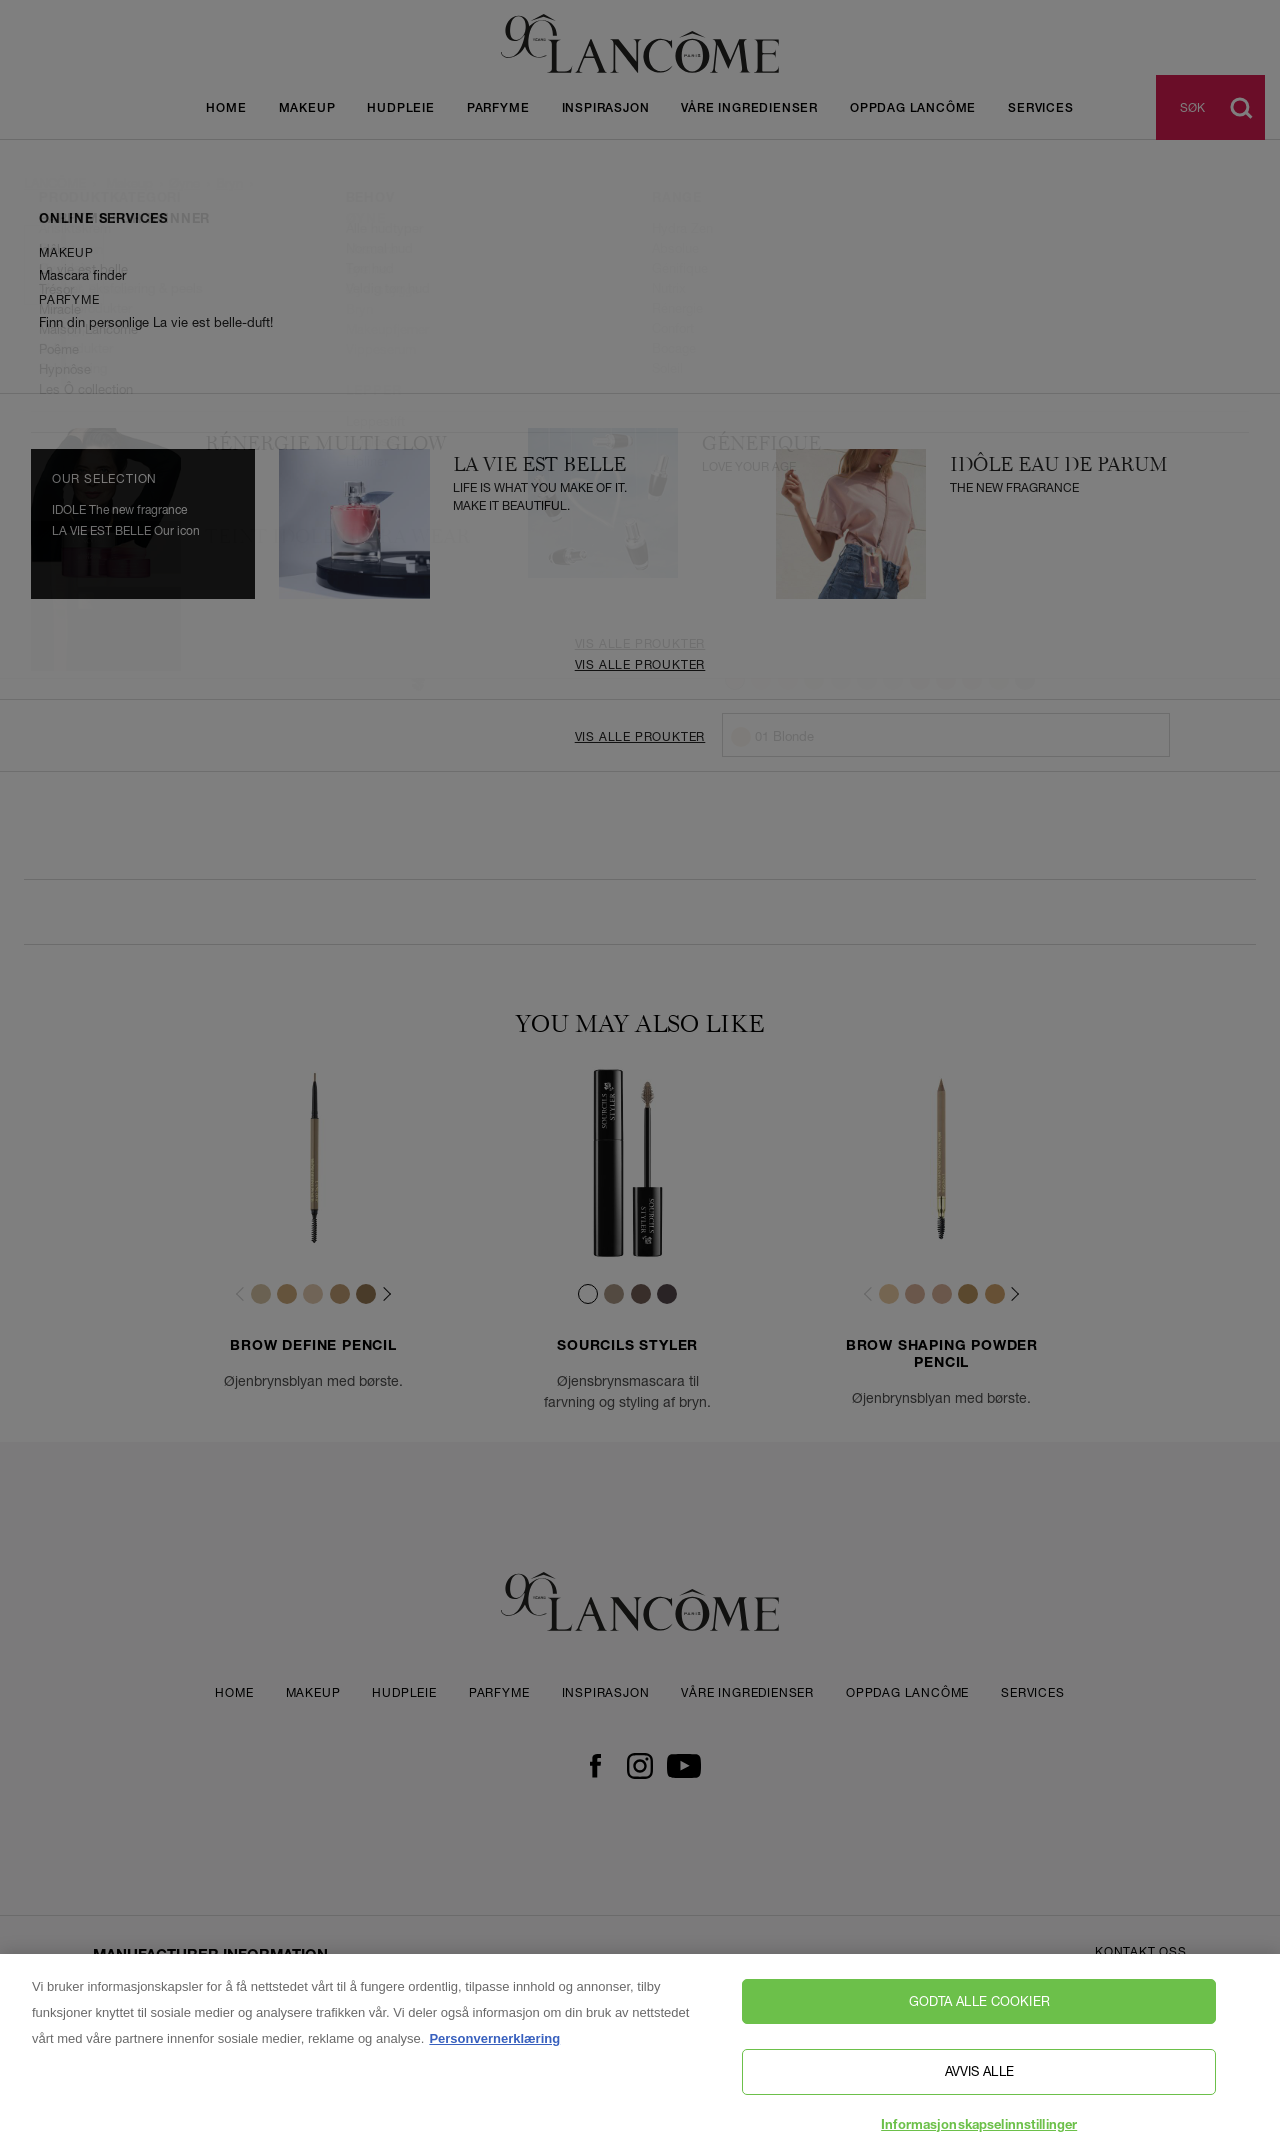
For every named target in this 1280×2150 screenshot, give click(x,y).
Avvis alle (979, 2082)
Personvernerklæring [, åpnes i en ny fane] (494, 2049)
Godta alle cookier (979, 2012)
